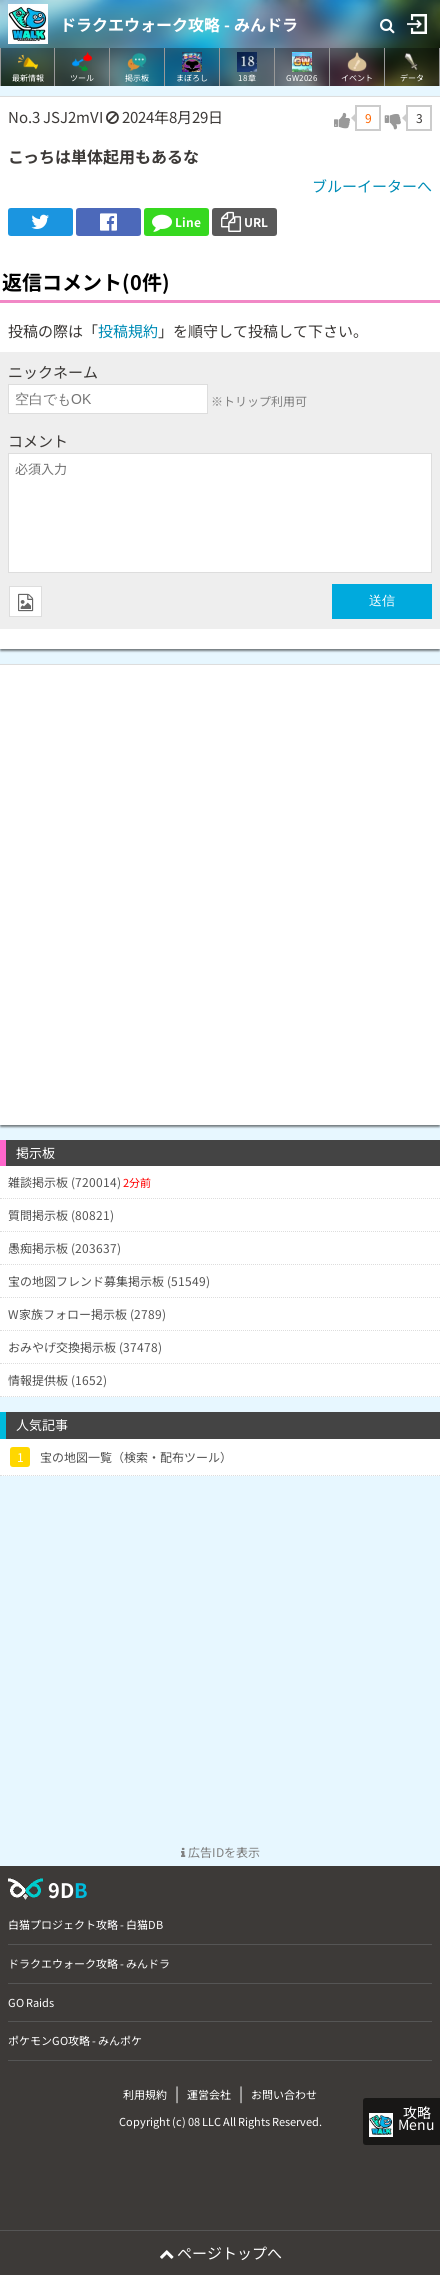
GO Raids (31, 2002)
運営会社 (209, 2094)
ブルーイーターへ (372, 185)
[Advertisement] (220, 885)
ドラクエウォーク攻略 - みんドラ (179, 24)
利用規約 (145, 2094)
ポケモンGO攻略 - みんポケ (75, 2040)
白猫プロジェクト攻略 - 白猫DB (85, 1924)
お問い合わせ (284, 2094)
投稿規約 (128, 330)
